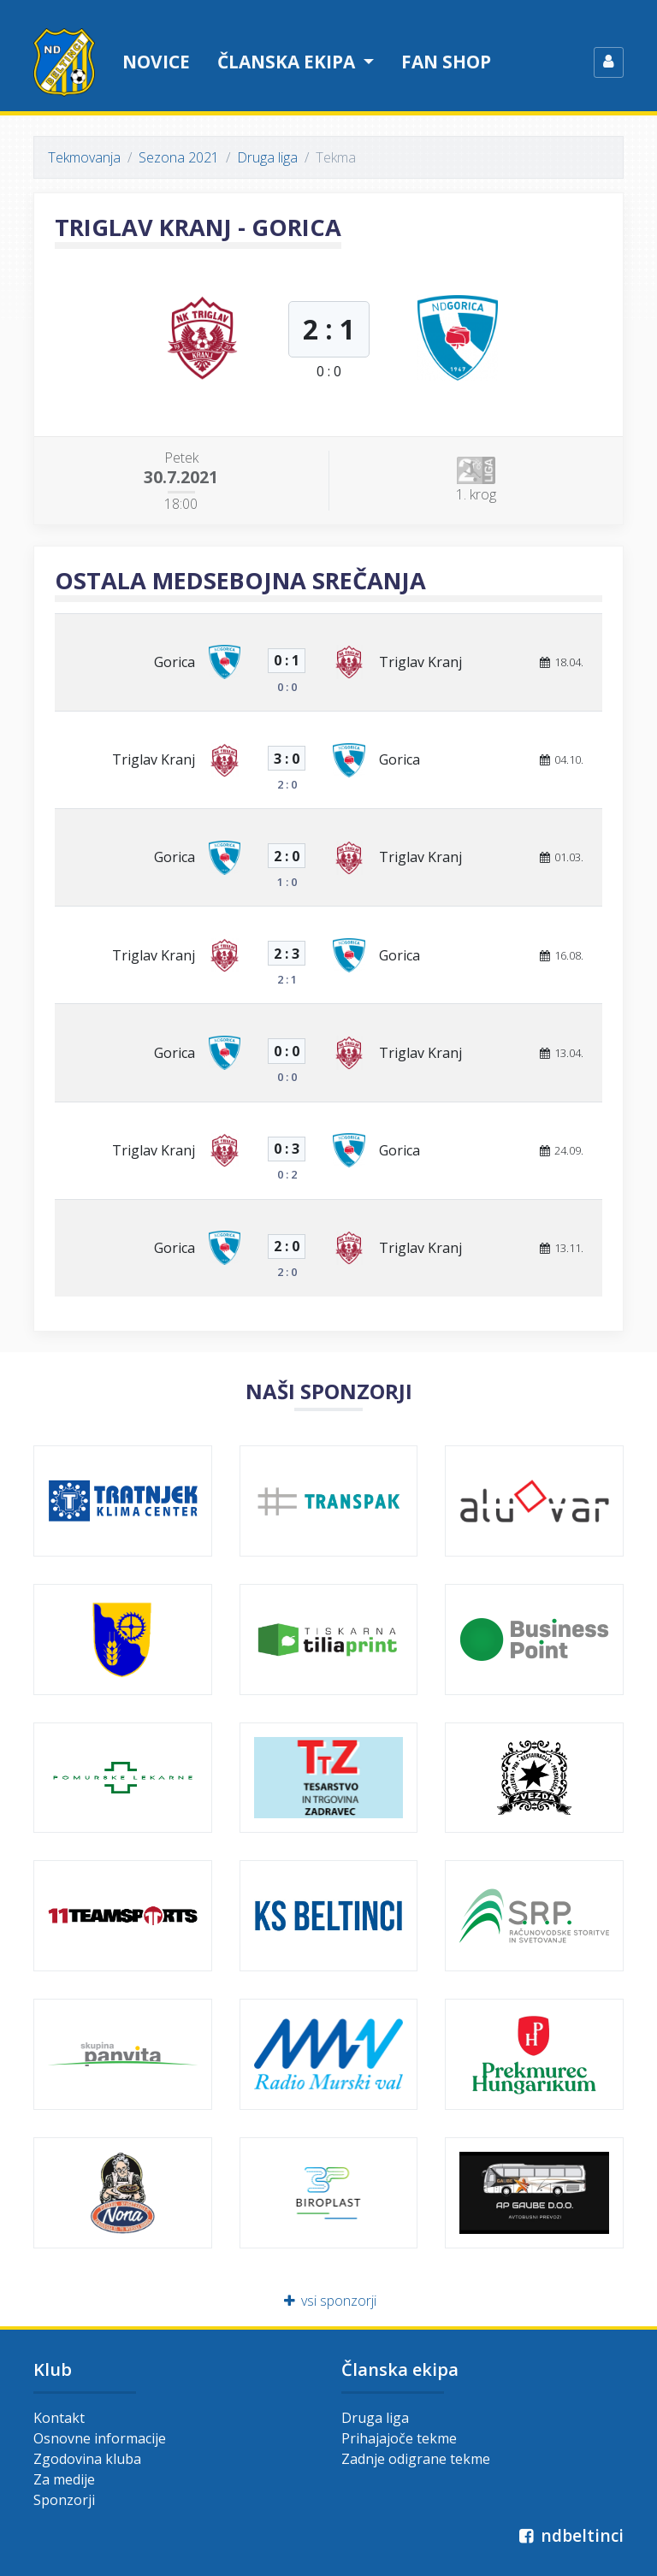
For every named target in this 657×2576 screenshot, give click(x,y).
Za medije (64, 2479)
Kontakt (59, 2417)
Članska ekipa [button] (288, 62)
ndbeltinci (569, 2535)
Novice (156, 62)
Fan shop (446, 62)
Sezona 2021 (179, 157)
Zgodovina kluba (87, 2458)
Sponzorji (64, 2499)
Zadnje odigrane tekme (415, 2458)
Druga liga (267, 157)
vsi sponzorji (329, 2300)
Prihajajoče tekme (399, 2438)
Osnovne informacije (99, 2438)
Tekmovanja (84, 157)
